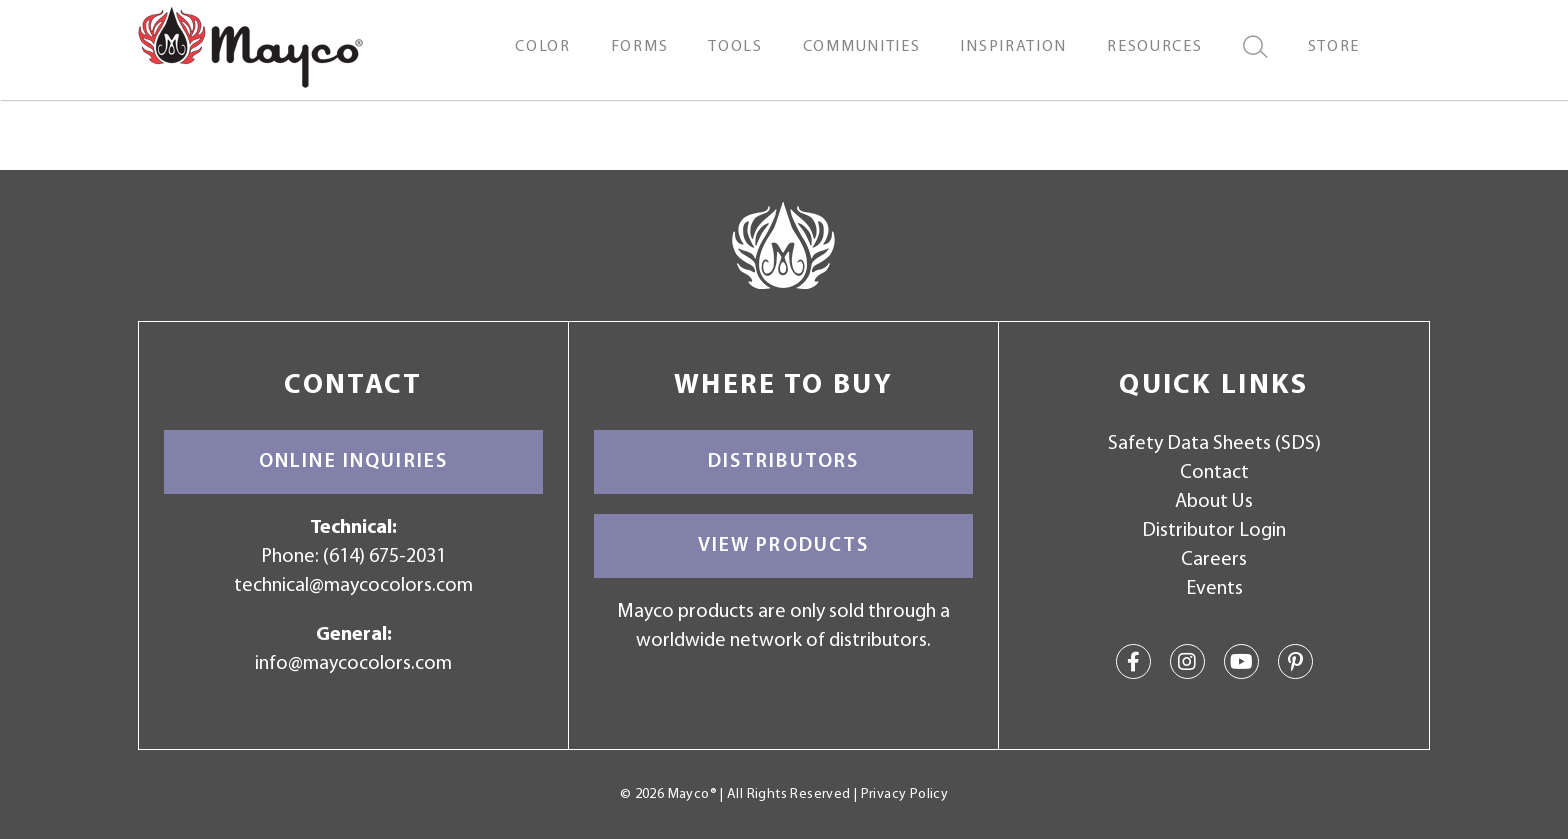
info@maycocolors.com (353, 664)
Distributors (784, 462)
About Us (1214, 502)
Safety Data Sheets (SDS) (1214, 444)
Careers (1214, 560)
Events (1214, 589)
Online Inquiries (353, 462)
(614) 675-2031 (384, 557)
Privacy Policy (904, 794)
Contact (1214, 473)
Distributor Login (1214, 531)
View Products (784, 546)
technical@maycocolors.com (353, 586)
